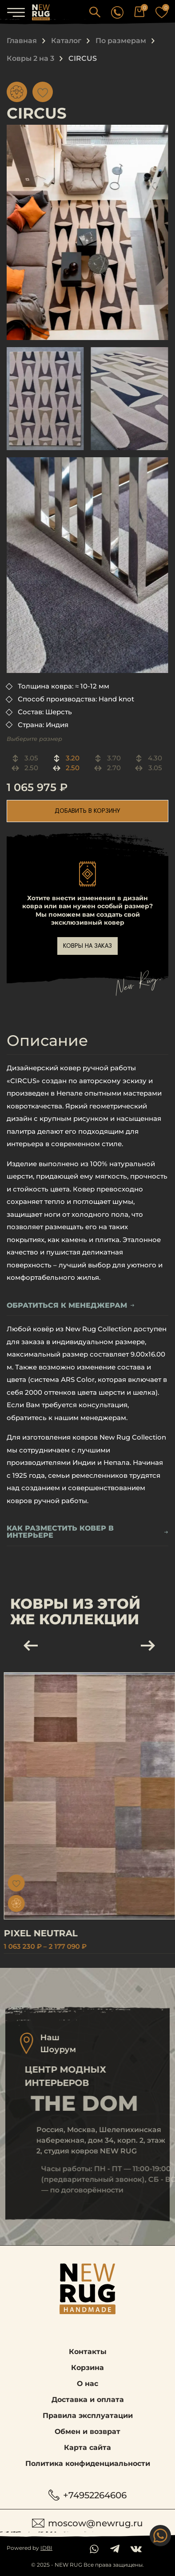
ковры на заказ (87, 946)
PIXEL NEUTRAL (59, 1933)
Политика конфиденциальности (87, 2463)
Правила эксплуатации (88, 2415)
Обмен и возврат (87, 2431)
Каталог (66, 40)
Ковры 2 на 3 (30, 58)
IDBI (46, 2547)
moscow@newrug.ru (87, 2523)
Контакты (88, 2351)
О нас (87, 2383)
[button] (94, 11)
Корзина (87, 2367)
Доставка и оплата (88, 2399)
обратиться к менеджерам (71, 1306)
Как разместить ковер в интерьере (87, 1532)
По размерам (120, 40)
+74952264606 (87, 2495)
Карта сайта (87, 2447)
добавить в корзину (87, 811)
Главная (22, 40)
